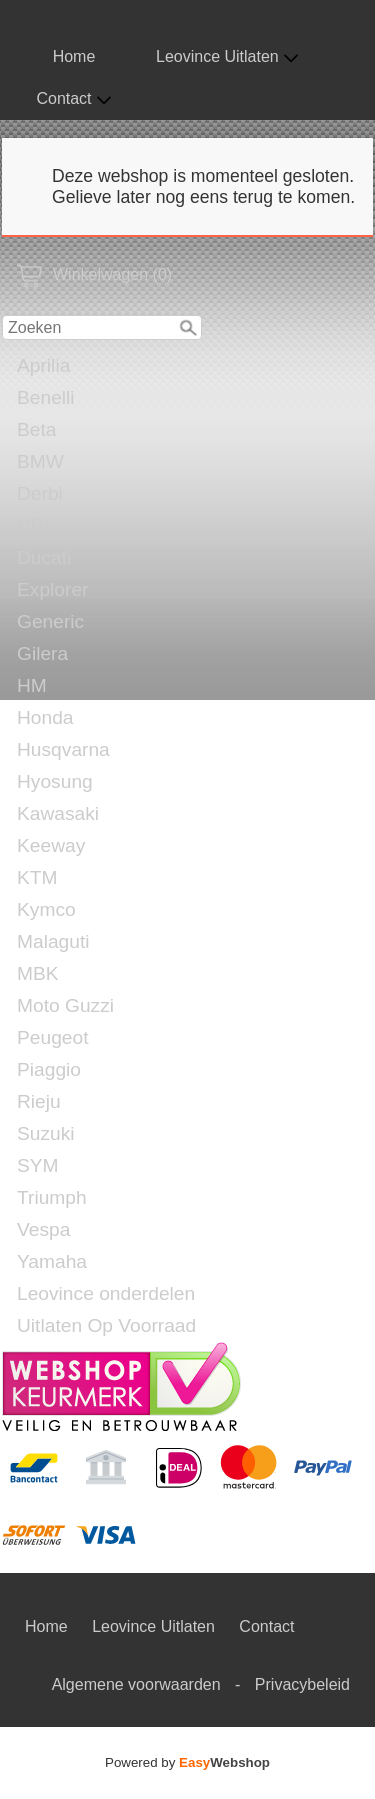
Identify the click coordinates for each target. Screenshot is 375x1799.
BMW (40, 461)
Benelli (46, 397)
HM (32, 685)
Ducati (44, 557)
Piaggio (49, 1069)
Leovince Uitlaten (227, 57)
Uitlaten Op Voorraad (106, 1325)
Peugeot (53, 1037)
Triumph (52, 1197)
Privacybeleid (302, 1684)
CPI (33, 525)
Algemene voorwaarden (136, 1684)
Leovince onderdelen (106, 1293)
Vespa (43, 1229)
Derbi (40, 493)
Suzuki (46, 1133)
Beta (36, 429)
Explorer (52, 589)
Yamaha (52, 1261)
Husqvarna (63, 749)
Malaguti (53, 941)
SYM (38, 1165)
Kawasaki (58, 813)
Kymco (46, 909)
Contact (73, 99)
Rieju (39, 1101)
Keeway (51, 845)
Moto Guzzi (65, 1005)
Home (74, 56)
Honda (45, 717)
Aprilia (43, 365)
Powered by (187, 1762)
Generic (50, 621)
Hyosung (55, 781)
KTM (37, 877)
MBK (38, 973)
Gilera (42, 653)
